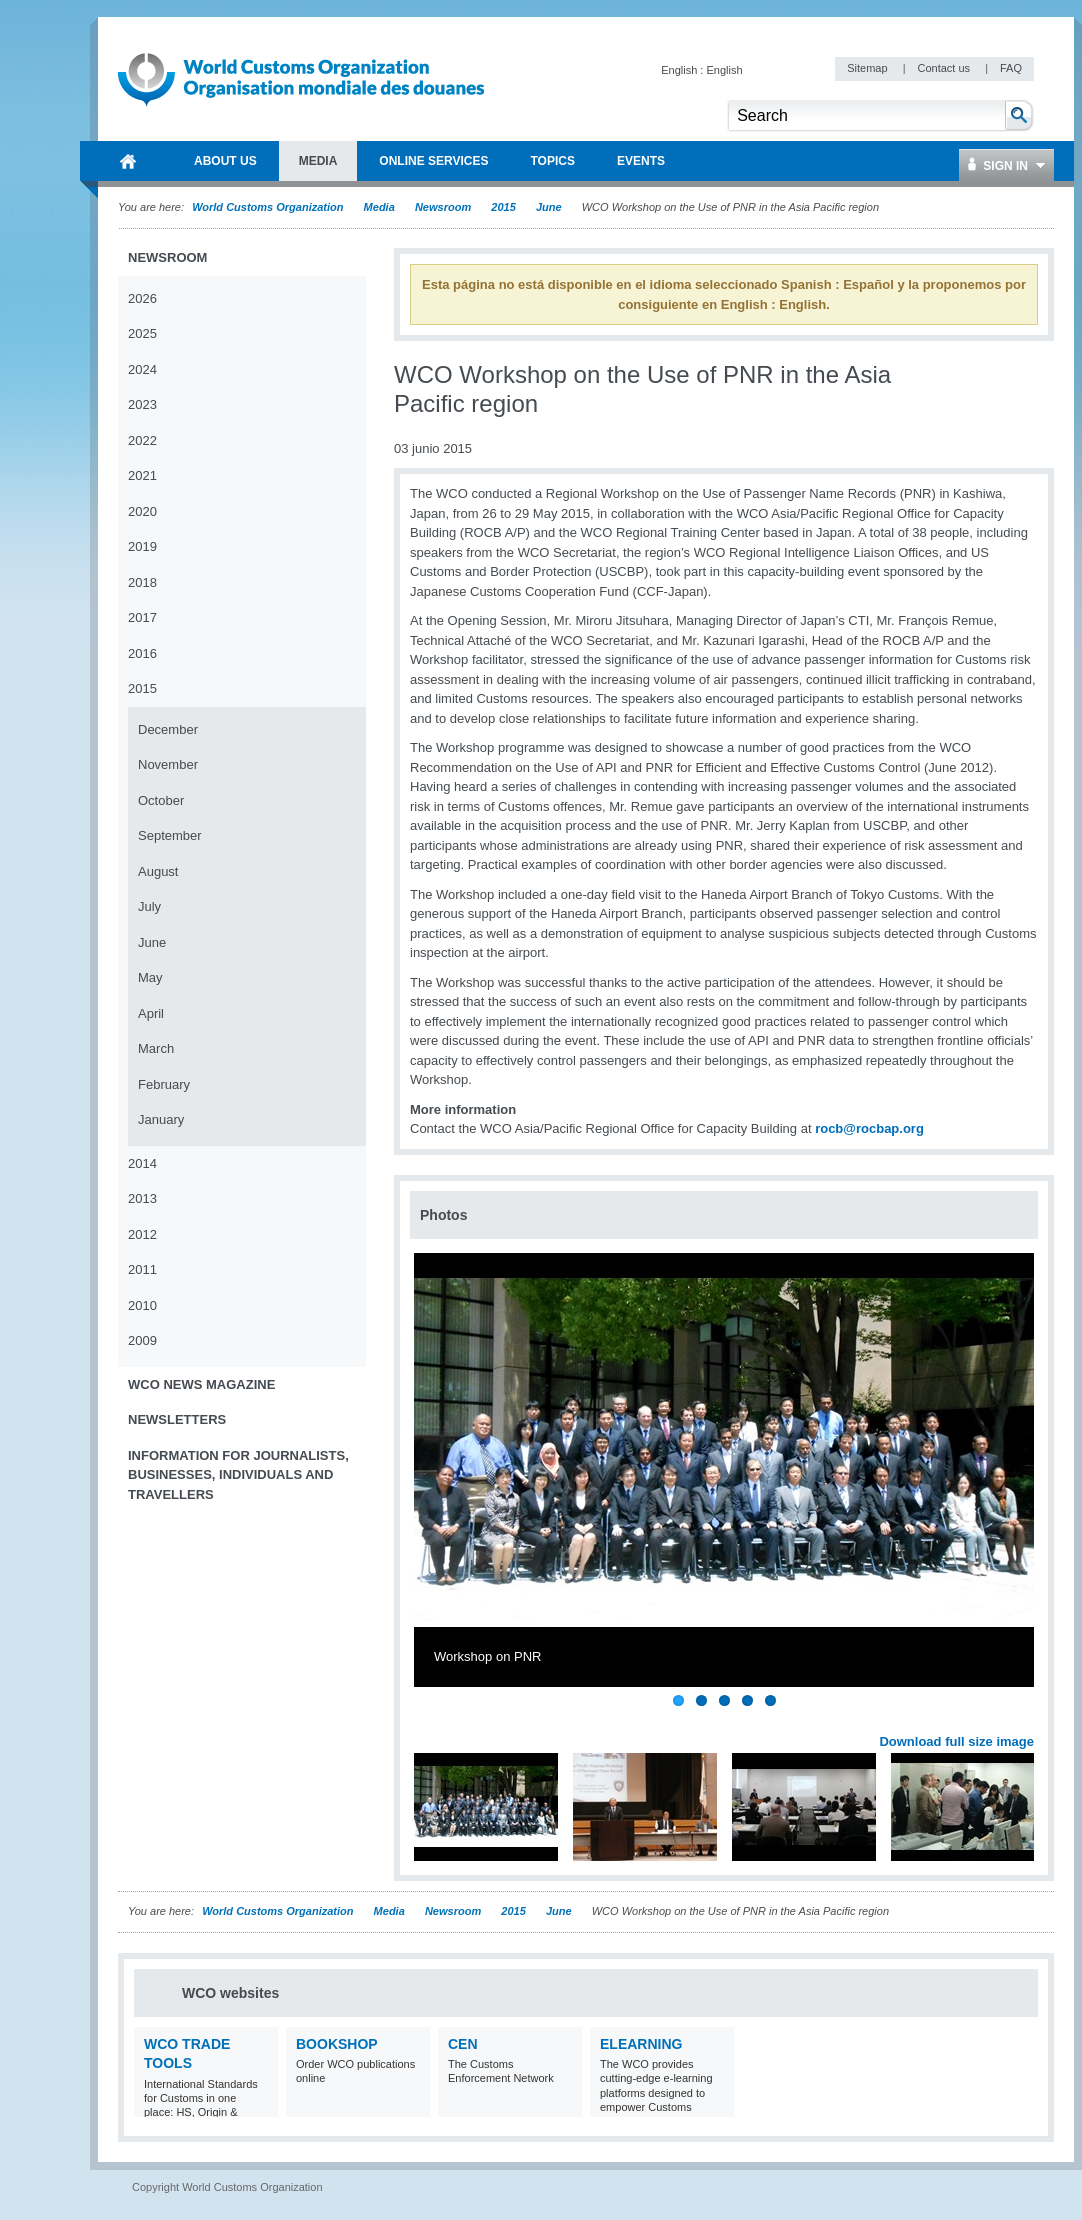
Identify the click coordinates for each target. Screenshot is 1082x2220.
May (150, 977)
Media (379, 207)
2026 (142, 298)
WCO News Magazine (201, 1384)
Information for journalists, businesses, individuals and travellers (238, 1475)
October (161, 800)
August (158, 871)
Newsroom (443, 207)
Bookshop (337, 2044)
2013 (142, 1198)
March (156, 1048)
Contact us (945, 68)
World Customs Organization (269, 207)
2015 (503, 207)
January (161, 1119)
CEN (463, 2044)
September (170, 835)
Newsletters (177, 1419)
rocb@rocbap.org (869, 1128)
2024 (142, 369)
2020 (142, 511)
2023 (142, 404)
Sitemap (868, 68)
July (149, 906)
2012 (142, 1234)
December (168, 729)
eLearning (641, 2044)
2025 (142, 333)
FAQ (1011, 68)
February (164, 1084)
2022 (142, 440)
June (549, 207)
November (168, 764)
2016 (142, 653)
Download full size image (956, 1741)
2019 (142, 546)
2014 (142, 1163)
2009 (142, 1340)
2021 (142, 475)
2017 (142, 617)
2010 (142, 1305)
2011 (142, 1269)
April (151, 1013)
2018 (142, 582)
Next (1030, 1720)
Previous (431, 1720)
